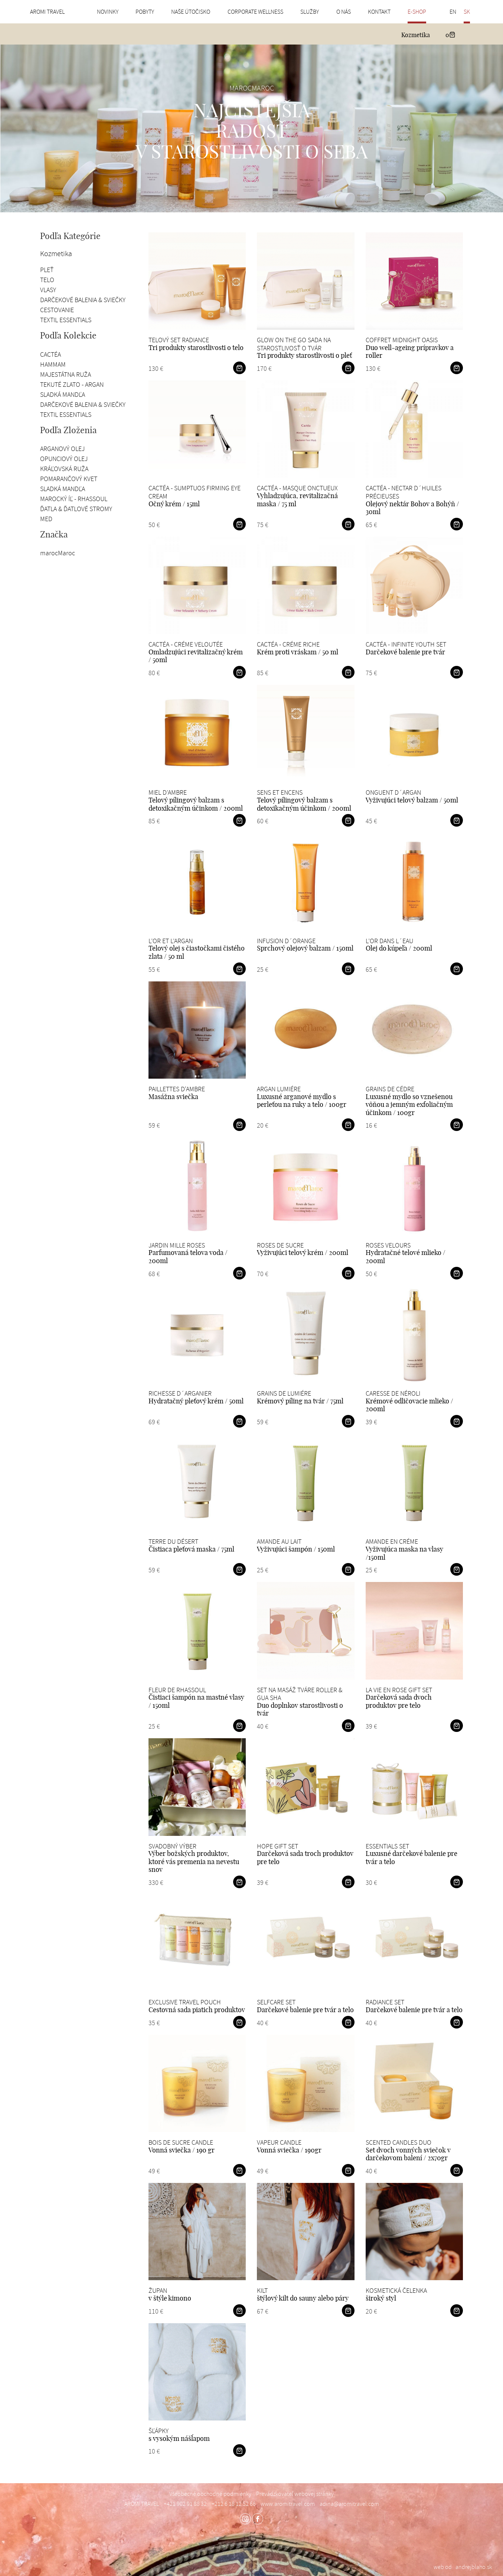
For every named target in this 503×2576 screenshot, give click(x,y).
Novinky (107, 12)
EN (453, 12)
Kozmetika (415, 35)
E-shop (417, 12)
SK (467, 12)
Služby (309, 12)
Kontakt (379, 12)
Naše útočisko (190, 12)
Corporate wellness (255, 12)
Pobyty (144, 12)
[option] (251, 128)
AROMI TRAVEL (47, 12)
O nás (343, 12)
